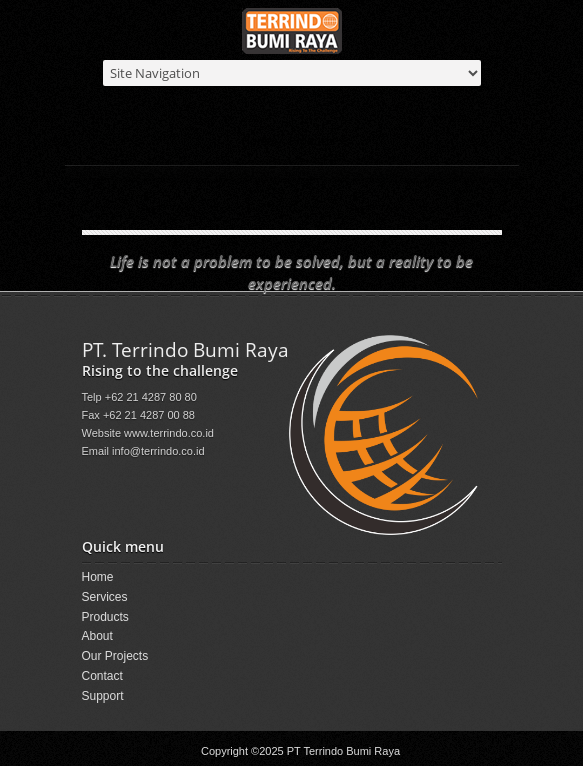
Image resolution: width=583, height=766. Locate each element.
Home (257, 140)
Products (312, 140)
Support (103, 696)
